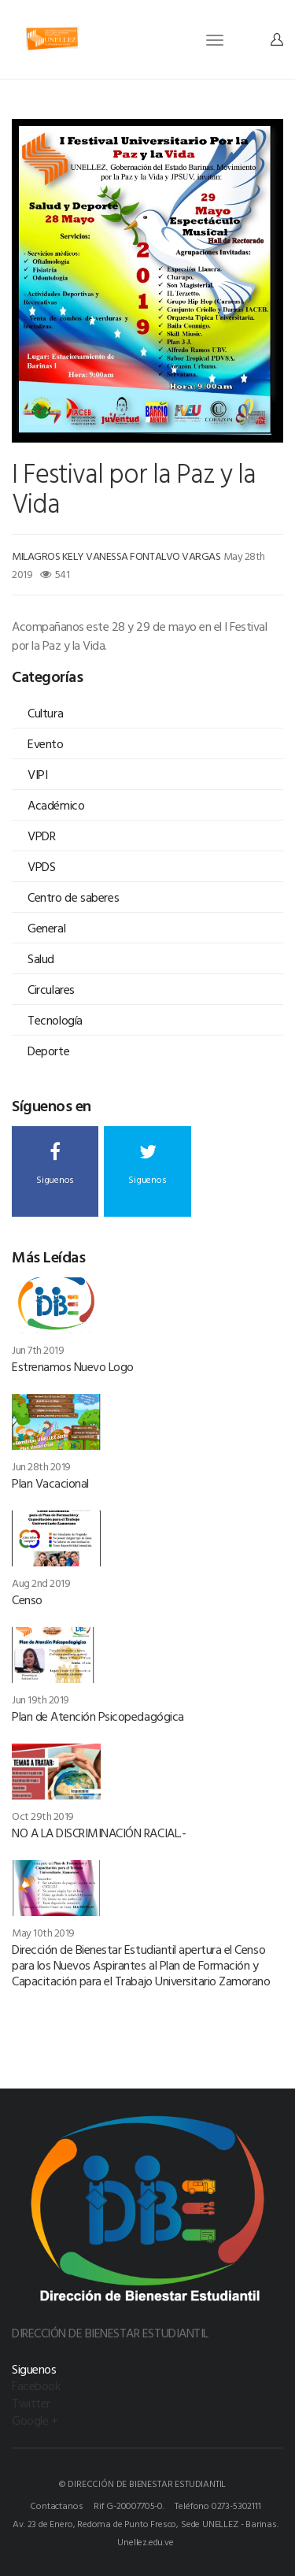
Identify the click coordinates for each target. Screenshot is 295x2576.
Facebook (36, 2385)
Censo (27, 1599)
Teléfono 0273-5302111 (217, 2505)
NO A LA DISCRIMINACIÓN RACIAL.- (99, 1832)
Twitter (31, 2402)
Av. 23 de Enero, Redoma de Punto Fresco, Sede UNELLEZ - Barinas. (145, 2523)
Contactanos (56, 2505)
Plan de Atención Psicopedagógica (98, 1716)
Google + (34, 2420)
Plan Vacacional (50, 1482)
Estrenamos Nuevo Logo (73, 1366)
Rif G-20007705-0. (129, 2505)
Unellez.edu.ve (145, 2541)
